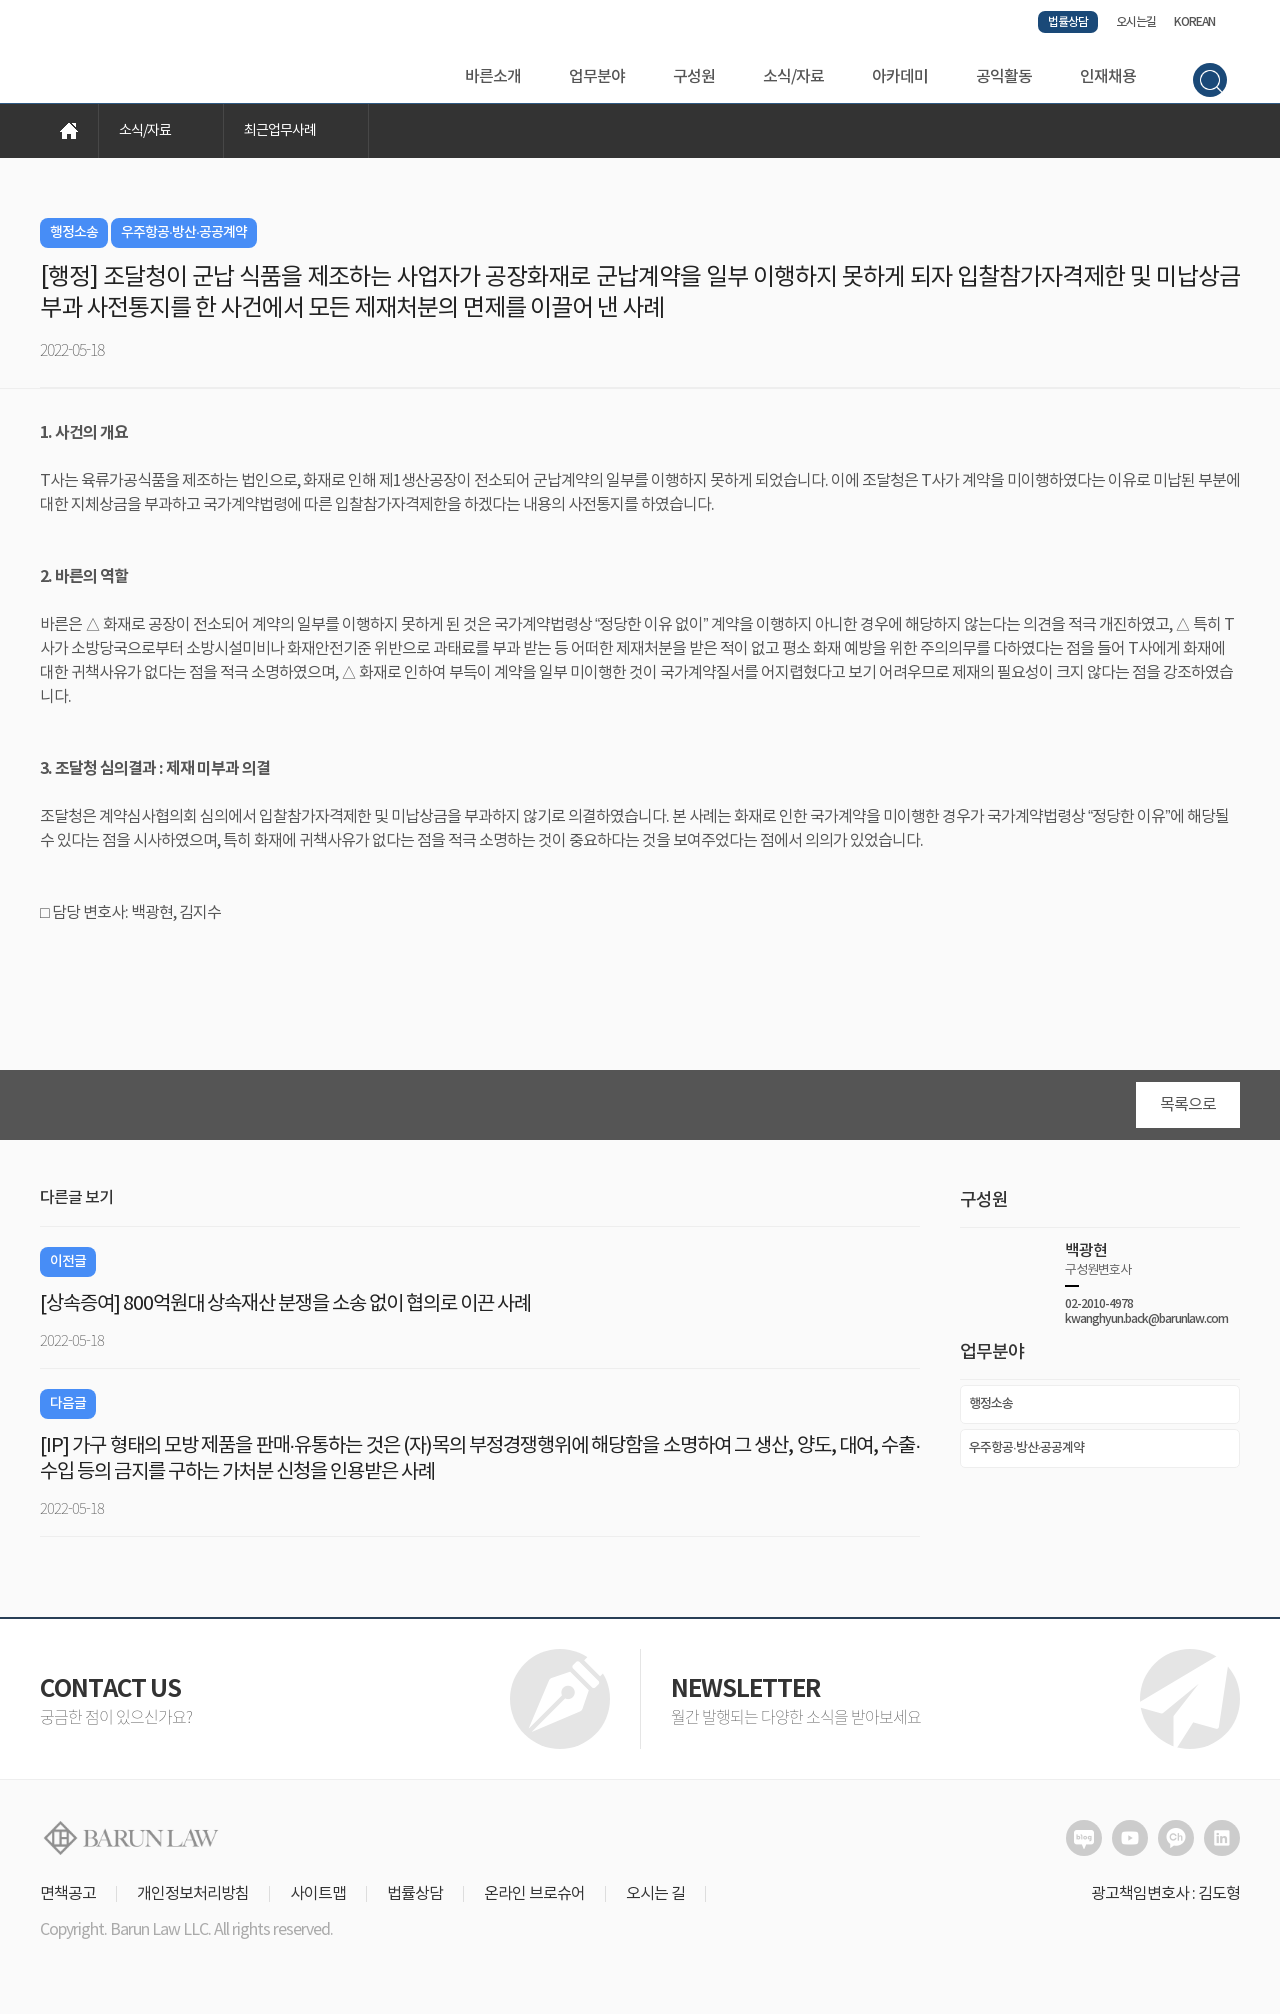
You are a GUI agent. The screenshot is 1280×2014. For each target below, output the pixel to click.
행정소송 (991, 1410)
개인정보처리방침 (193, 1900)
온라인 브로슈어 (534, 1900)
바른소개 (493, 77)
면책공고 (68, 1900)
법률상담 (1068, 22)
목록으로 (1188, 1111)
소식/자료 (793, 77)
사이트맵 (318, 1900)
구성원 (694, 77)
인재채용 (1108, 77)
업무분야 (597, 77)
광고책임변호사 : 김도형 (1165, 1900)
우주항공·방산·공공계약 (1026, 1454)
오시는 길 (655, 1900)
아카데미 (900, 77)
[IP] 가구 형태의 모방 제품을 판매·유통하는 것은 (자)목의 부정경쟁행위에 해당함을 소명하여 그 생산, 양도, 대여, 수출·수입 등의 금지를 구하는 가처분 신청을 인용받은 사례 (480, 1465)
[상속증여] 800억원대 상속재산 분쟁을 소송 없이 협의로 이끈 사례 (285, 1310)
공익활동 (1004, 77)
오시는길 (1136, 22)
